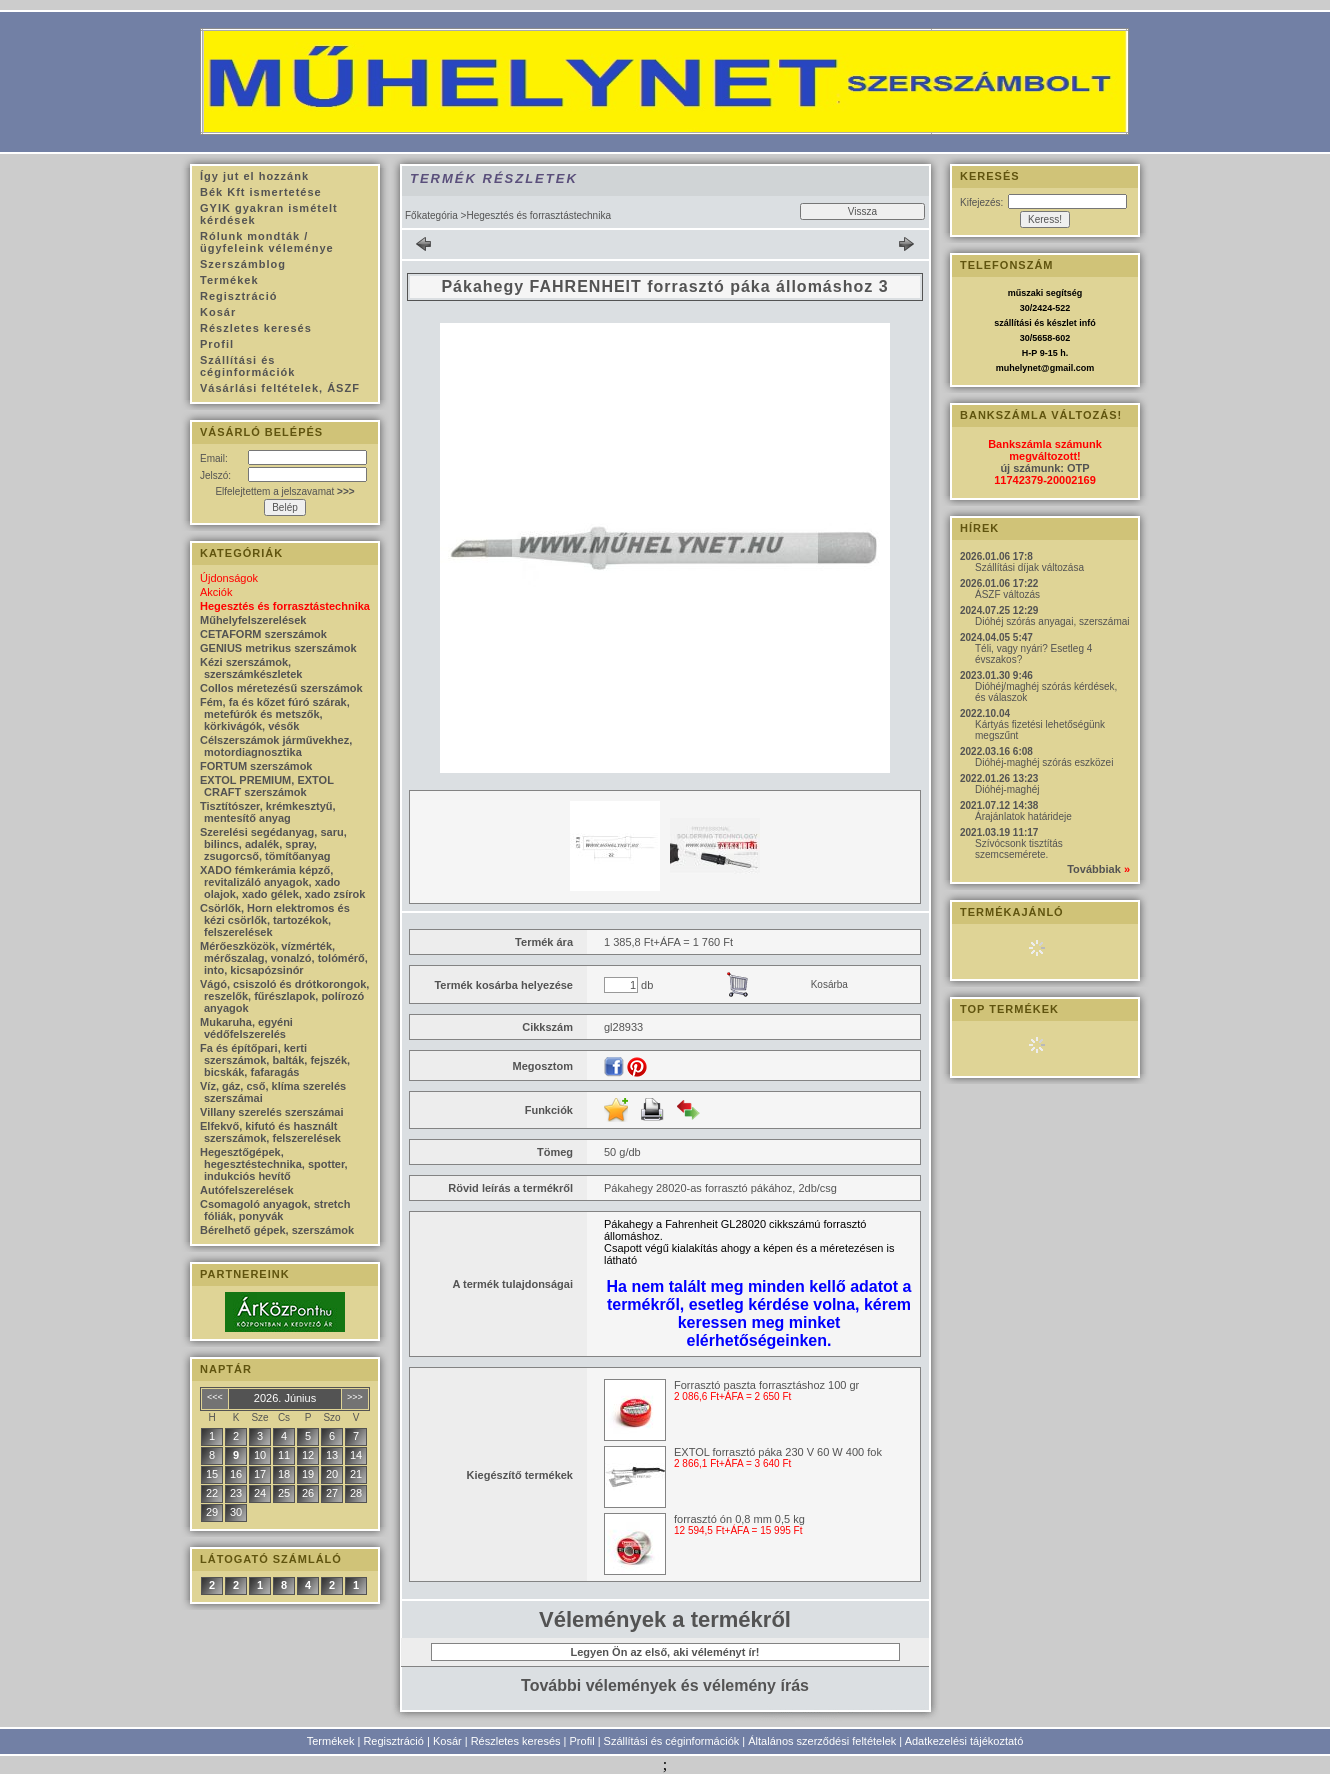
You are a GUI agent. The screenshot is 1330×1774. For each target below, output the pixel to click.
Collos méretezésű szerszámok (281, 688)
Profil (582, 1741)
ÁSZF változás (1007, 594)
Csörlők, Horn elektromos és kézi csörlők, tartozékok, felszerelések (275, 920)
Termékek (331, 1741)
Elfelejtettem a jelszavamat (284, 491)
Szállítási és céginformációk (672, 1741)
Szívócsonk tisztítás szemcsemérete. (1019, 849)
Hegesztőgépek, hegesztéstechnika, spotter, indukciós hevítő (274, 1164)
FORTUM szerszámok (256, 766)
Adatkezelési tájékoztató (964, 1741)
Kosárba (829, 984)
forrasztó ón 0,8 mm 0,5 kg (739, 1519)
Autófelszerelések (247, 1190)
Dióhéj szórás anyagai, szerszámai (1052, 621)
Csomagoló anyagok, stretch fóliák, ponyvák (275, 1210)
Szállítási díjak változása (1029, 567)
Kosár (447, 1741)
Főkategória (431, 215)
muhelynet (1018, 368)
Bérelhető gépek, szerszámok (277, 1230)
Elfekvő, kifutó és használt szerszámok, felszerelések (270, 1132)
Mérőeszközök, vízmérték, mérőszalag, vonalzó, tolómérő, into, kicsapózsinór (284, 958)
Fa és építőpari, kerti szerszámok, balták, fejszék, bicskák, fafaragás (275, 1060)
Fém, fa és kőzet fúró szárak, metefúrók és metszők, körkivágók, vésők (275, 714)
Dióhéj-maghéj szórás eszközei (1044, 762)
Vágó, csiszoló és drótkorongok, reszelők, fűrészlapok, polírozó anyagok (284, 996)
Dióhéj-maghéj (1007, 789)
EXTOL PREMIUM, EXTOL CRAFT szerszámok (267, 786)
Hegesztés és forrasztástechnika (285, 606)
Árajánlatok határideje (1023, 816)
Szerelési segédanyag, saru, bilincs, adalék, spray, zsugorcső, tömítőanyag (273, 844)
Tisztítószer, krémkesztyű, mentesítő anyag (268, 812)
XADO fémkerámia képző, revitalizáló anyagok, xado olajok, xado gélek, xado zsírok (282, 882)
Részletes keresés (516, 1741)
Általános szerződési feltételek (822, 1741)
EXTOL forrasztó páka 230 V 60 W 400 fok (778, 1452)
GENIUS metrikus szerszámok (278, 648)
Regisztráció (393, 1741)
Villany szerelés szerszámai (272, 1112)
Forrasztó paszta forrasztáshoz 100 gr (766, 1385)
